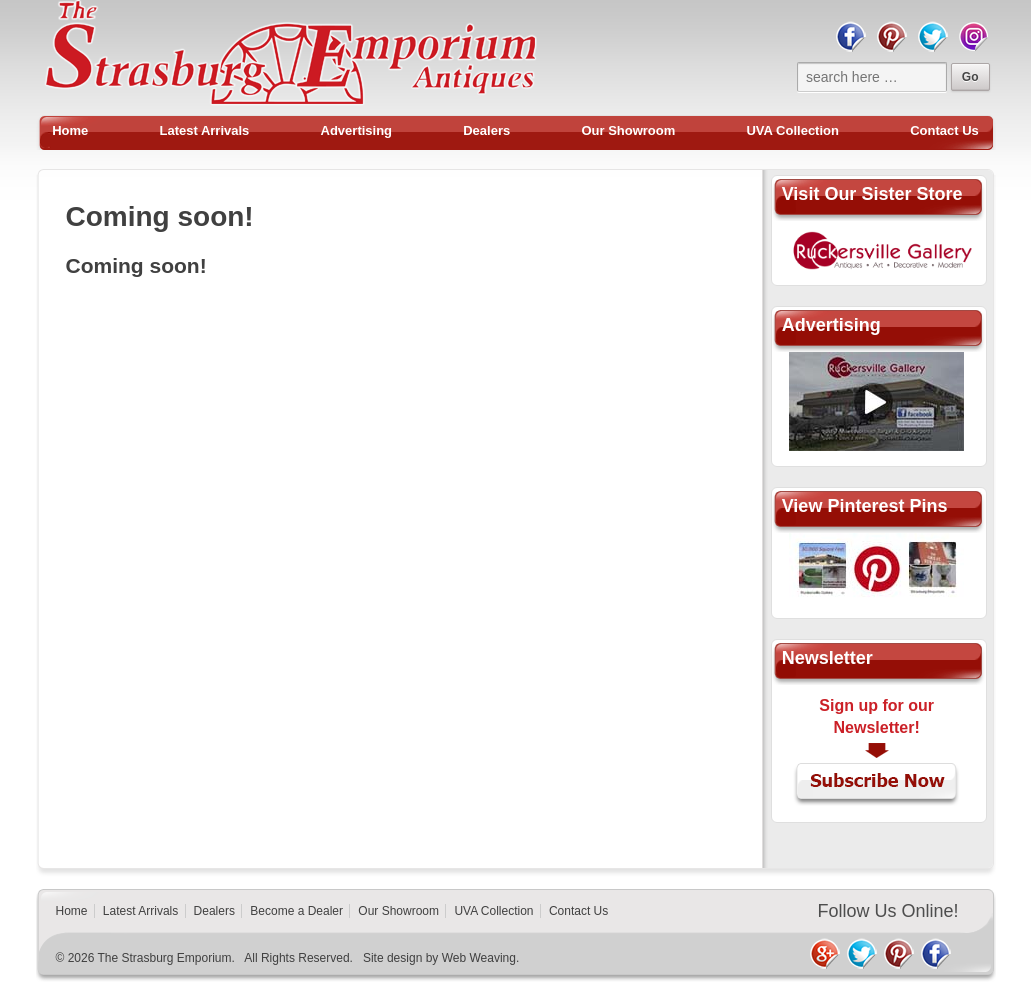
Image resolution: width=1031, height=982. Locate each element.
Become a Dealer (296, 911)
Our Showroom (628, 130)
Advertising (357, 130)
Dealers (486, 130)
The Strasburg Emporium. (166, 958)
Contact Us (944, 130)
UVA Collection (792, 130)
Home (70, 130)
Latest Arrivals (205, 130)
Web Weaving (479, 958)
